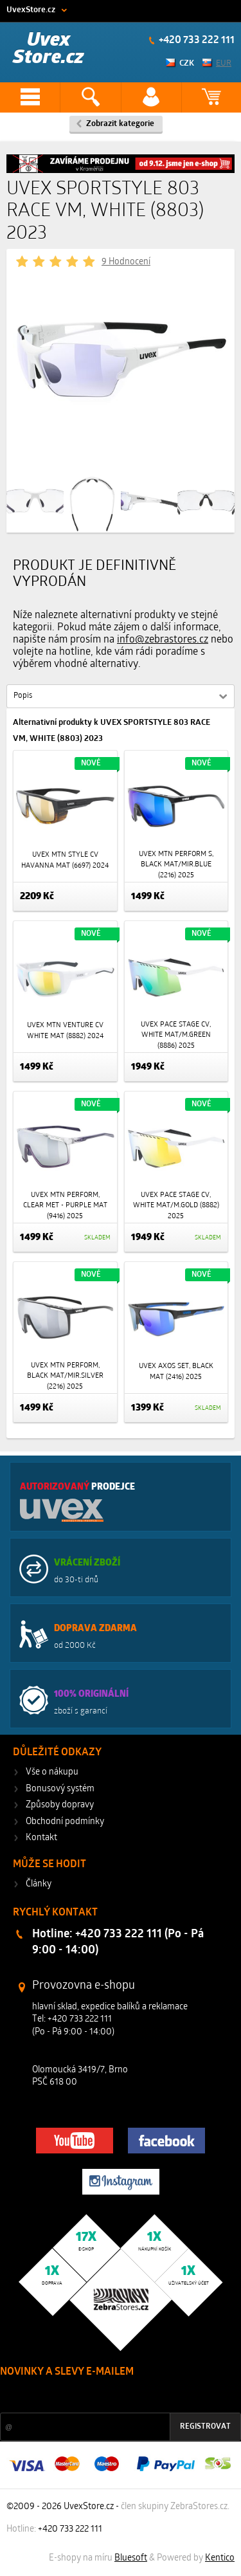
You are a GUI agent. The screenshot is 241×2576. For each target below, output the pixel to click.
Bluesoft (130, 2558)
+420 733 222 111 (196, 40)
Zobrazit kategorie (120, 124)
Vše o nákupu (52, 1772)
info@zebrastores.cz (162, 640)
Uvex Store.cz (48, 49)
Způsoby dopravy (60, 1805)
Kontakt (41, 1838)
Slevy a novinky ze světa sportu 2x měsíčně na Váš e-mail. (110, 2396)
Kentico (220, 2558)
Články (38, 1884)
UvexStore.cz (30, 10)
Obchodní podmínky (65, 1822)
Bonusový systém (60, 1789)
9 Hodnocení (126, 262)
